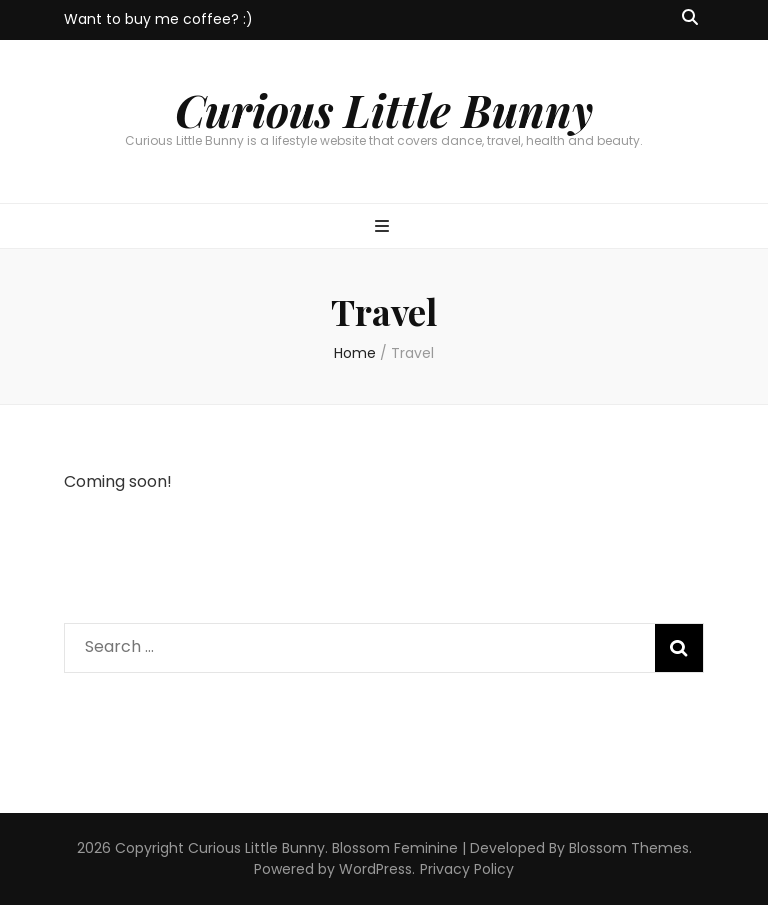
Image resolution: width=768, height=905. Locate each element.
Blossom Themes (629, 848)
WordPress (375, 869)
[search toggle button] (690, 18)
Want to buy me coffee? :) (158, 19)
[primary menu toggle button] (384, 227)
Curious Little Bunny (384, 109)
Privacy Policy (467, 869)
